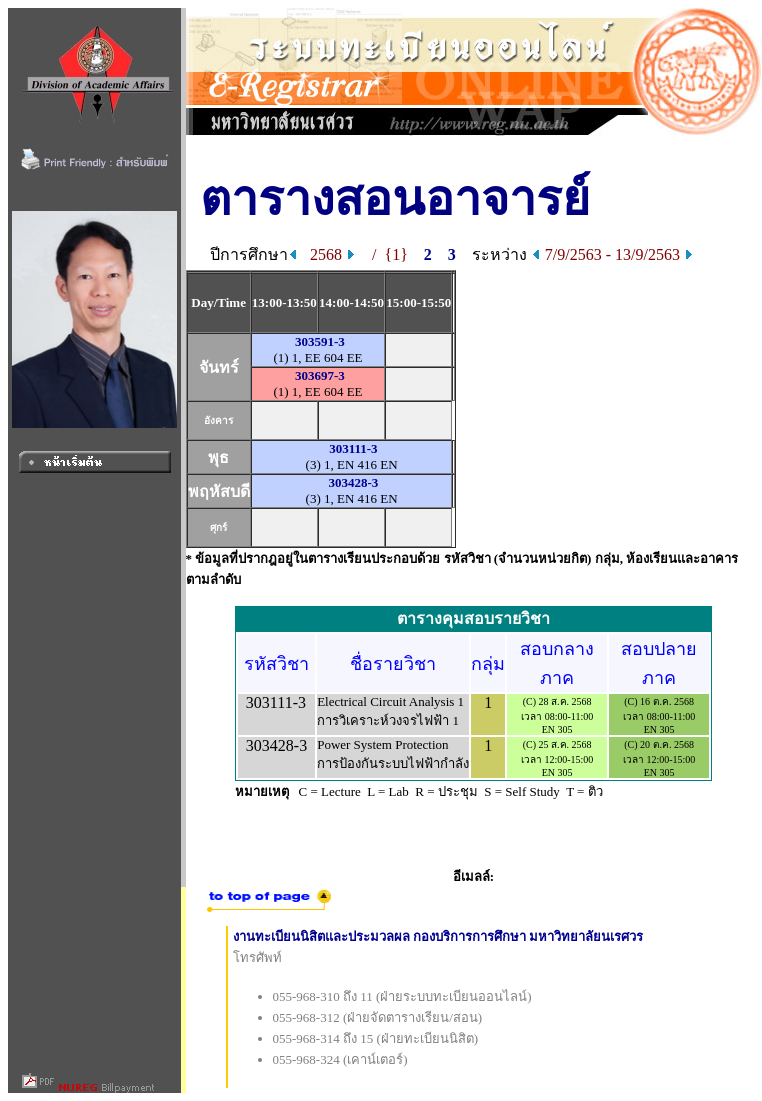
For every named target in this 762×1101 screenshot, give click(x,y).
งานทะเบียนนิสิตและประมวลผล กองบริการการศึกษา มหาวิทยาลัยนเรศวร (438, 936)
